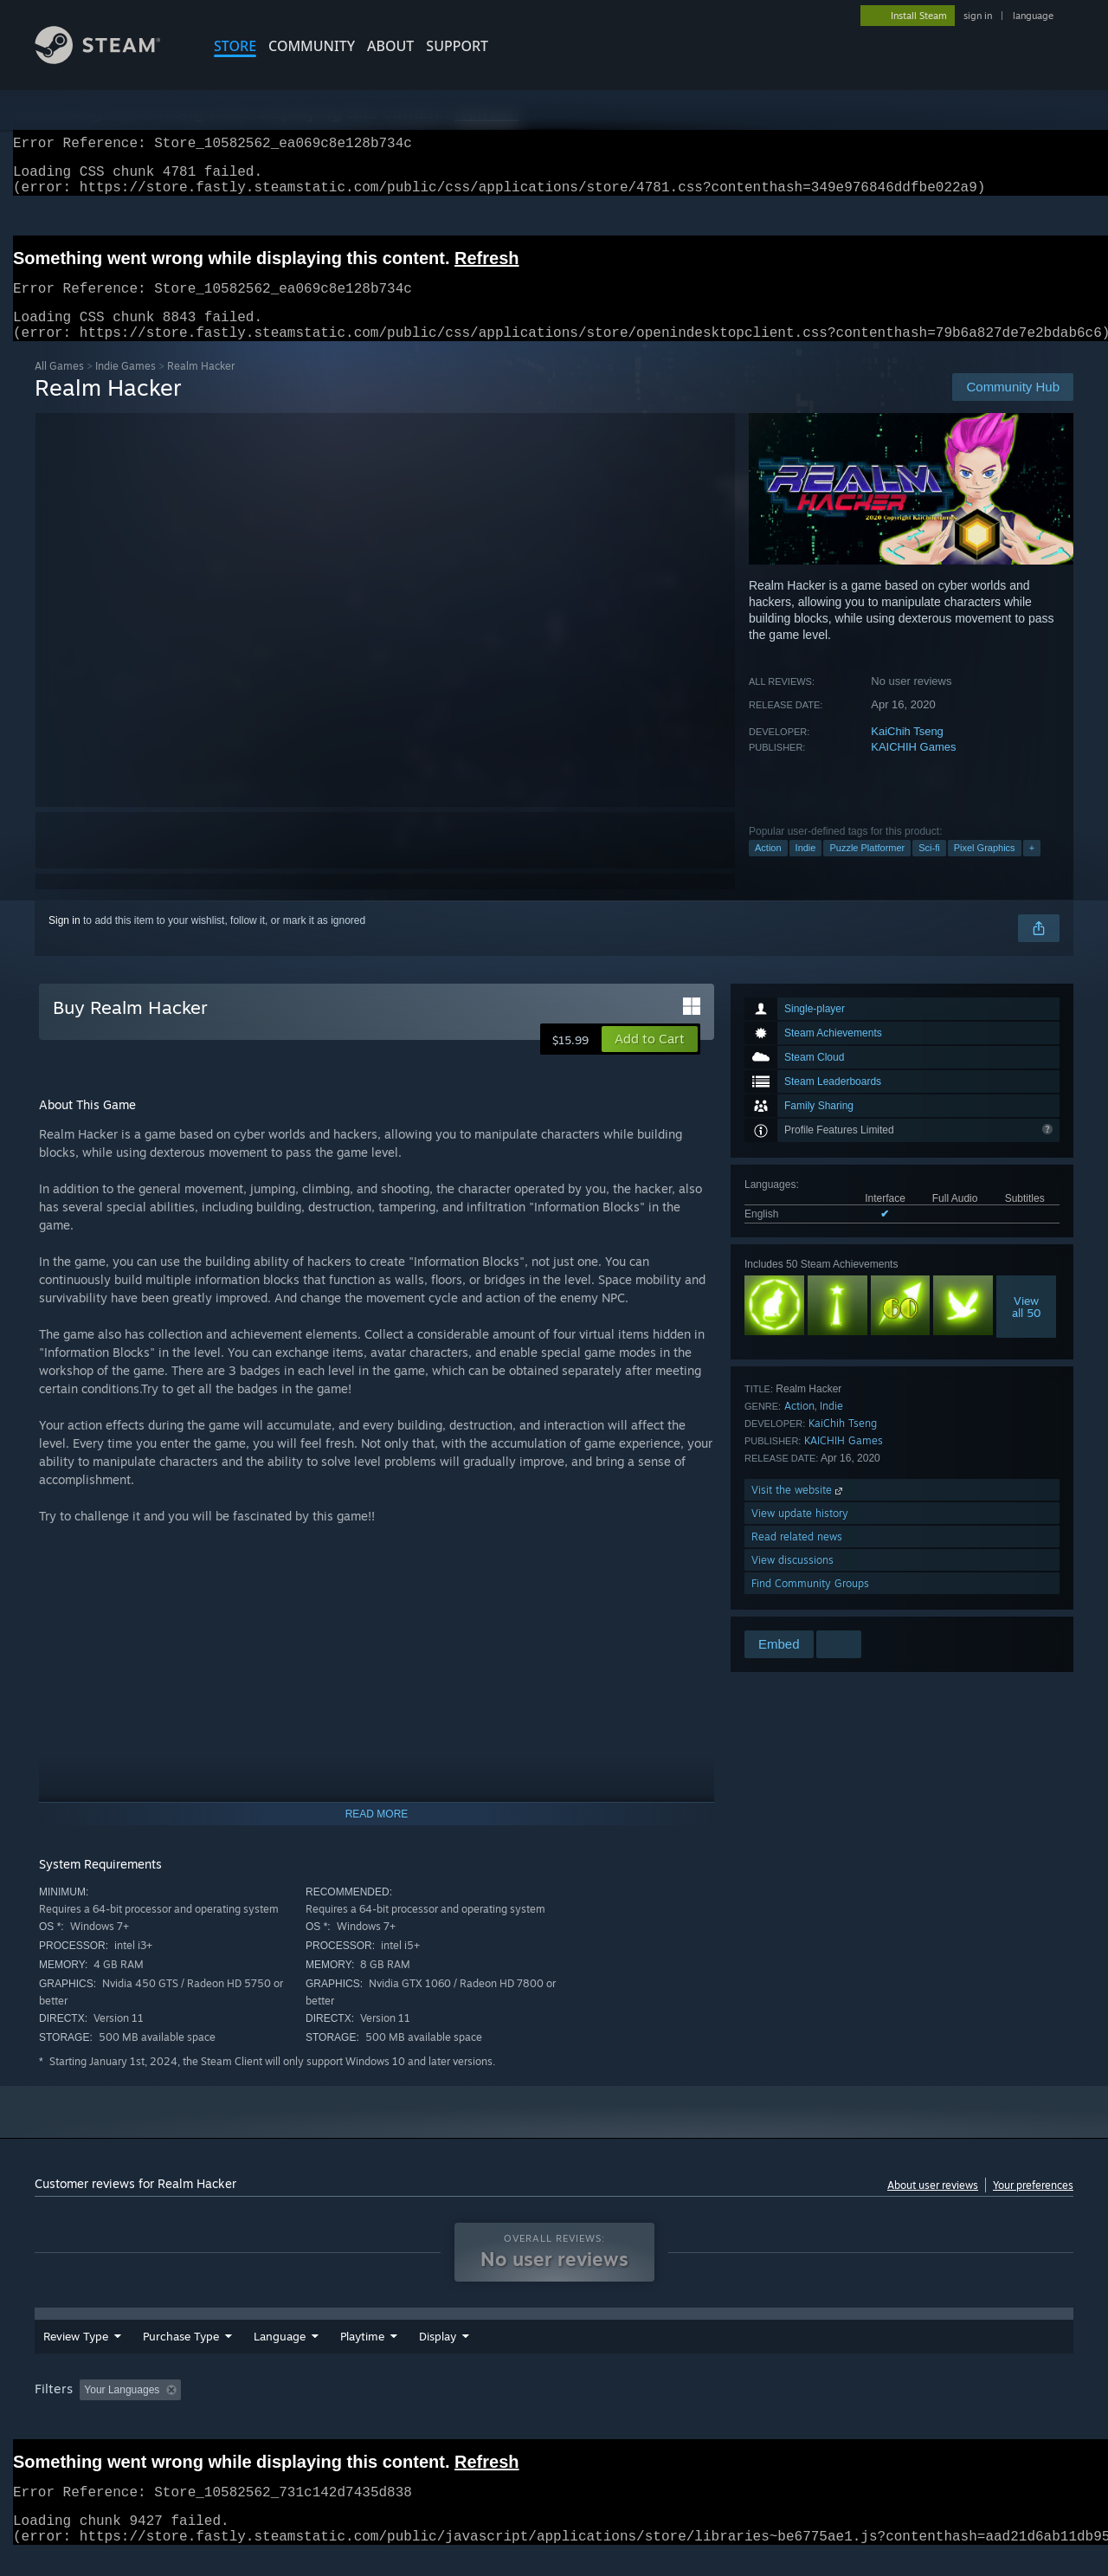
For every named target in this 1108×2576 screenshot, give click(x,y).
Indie (806, 868)
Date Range (370, 2357)
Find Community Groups (810, 1604)
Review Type (75, 2357)
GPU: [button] (847, 2411)
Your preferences (1033, 2205)
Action (768, 868)
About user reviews (932, 2205)
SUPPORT (457, 45)
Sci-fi (928, 868)
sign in (977, 16)
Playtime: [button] (430, 2411)
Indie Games (125, 386)
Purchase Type (181, 2357)
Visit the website (798, 1510)
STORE (235, 45)
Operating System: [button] (700, 2411)
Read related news (796, 1557)
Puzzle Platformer (867, 868)
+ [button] (1031, 868)
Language (280, 2357)
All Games (59, 386)
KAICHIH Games (913, 767)
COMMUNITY (311, 45)
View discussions (792, 1580)
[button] (650, 1060)
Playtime (457, 2357)
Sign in (64, 941)
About (390, 45)
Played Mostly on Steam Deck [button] (555, 2411)
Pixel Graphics (984, 868)
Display (532, 2357)
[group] (554, 2412)
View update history (799, 1533)
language (1033, 16)
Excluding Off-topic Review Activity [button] (297, 2411)
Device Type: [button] (922, 2411)
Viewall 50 (1026, 1327)
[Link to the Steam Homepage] (111, 59)
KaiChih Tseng (907, 752)
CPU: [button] (789, 2411)
